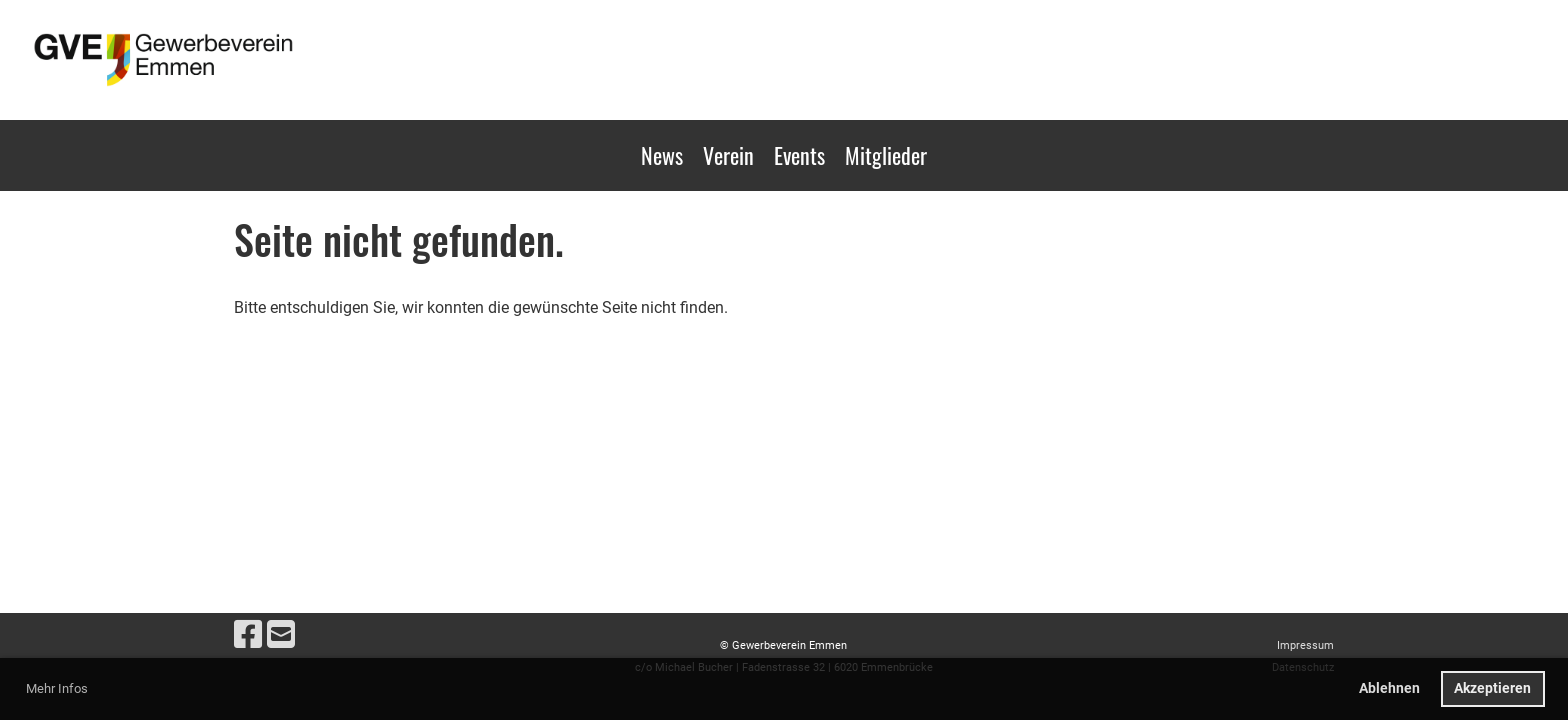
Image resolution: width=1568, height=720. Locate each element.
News (662, 155)
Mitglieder (886, 155)
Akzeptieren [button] (1492, 688)
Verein (728, 155)
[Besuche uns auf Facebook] (248, 635)
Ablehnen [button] (1389, 688)
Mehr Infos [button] (57, 688)
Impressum (1305, 645)
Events (799, 155)
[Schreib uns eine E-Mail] (281, 635)
